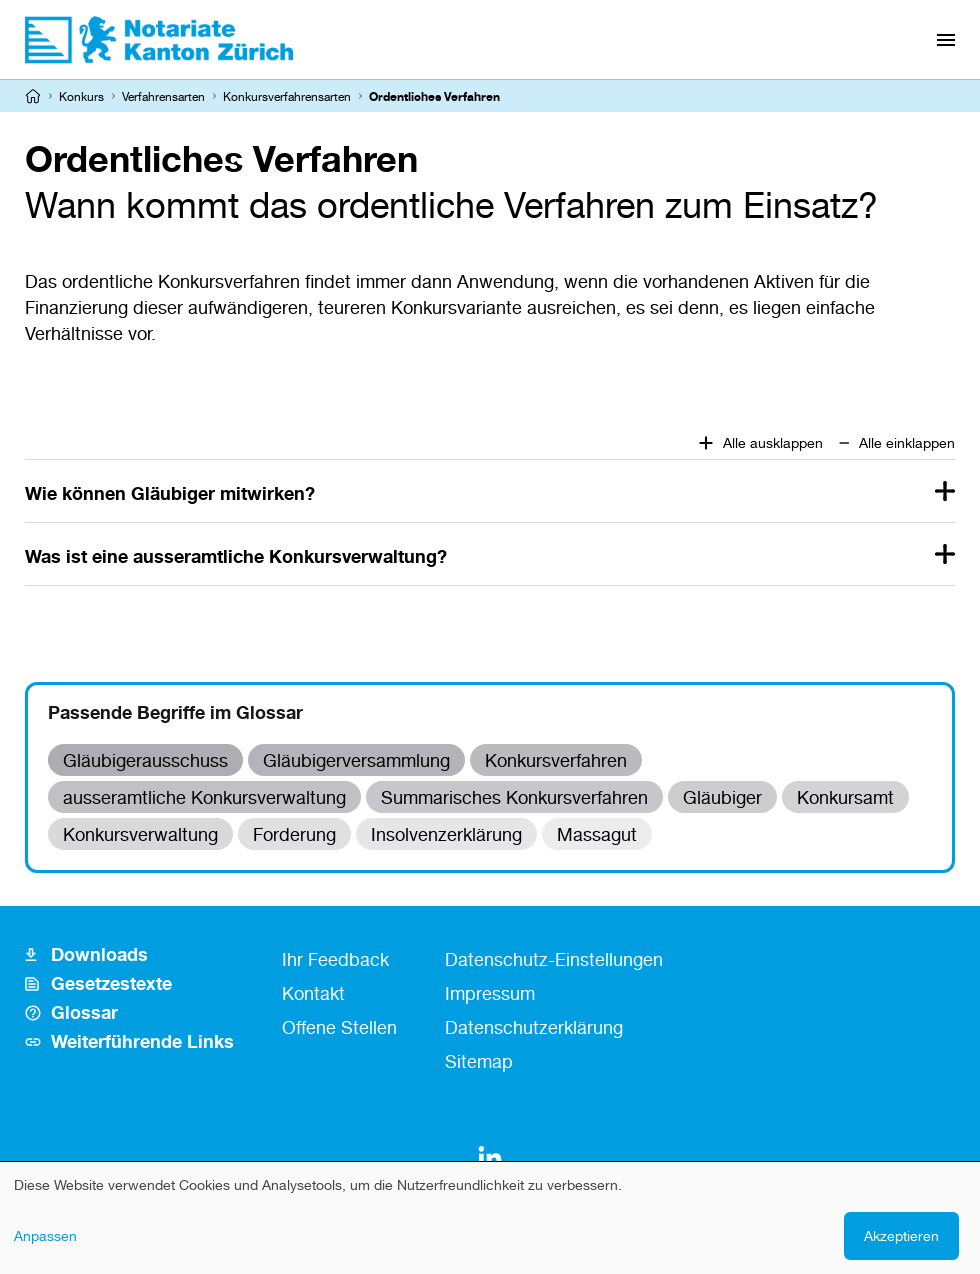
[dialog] (490, 1218)
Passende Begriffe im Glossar (175, 712)
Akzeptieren (901, 1235)
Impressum (490, 993)
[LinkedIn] (490, 1158)
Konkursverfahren (556, 760)
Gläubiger (722, 797)
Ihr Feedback (335, 959)
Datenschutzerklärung (534, 1027)
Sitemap (479, 1061)
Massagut (597, 834)
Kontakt (313, 993)
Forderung (294, 834)
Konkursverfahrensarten (287, 96)
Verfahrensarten (163, 96)
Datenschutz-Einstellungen (554, 959)
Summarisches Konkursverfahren (514, 797)
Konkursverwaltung (140, 834)
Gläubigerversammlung (356, 760)
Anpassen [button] (45, 1235)
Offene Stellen (339, 1027)
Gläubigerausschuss (145, 760)
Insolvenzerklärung (446, 834)
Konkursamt (845, 797)
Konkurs (81, 96)
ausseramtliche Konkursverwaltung (204, 797)
